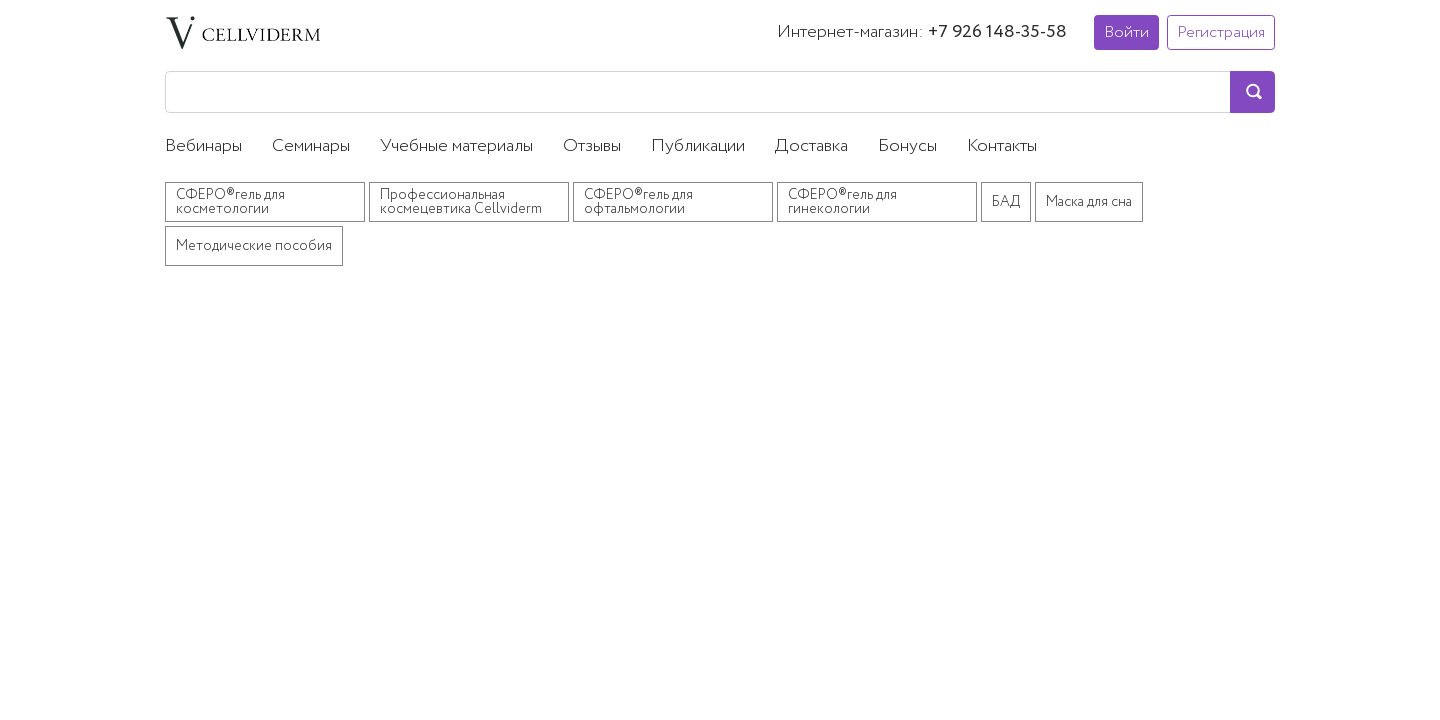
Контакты (1002, 146)
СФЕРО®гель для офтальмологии (638, 202)
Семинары (311, 146)
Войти (1126, 32)
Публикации (698, 146)
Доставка (811, 146)
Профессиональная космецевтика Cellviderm (461, 202)
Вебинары (203, 146)
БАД (1006, 202)
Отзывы (592, 146)
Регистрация (1221, 32)
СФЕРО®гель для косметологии (230, 202)
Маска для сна (1089, 202)
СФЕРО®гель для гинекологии (842, 202)
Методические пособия (254, 246)
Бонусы (907, 146)
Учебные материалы (456, 146)
